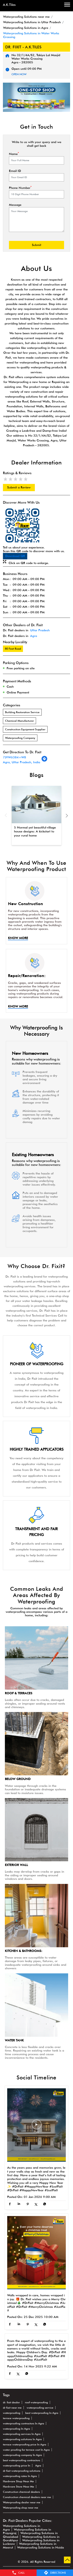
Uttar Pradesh (40, 630)
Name (14, 154)
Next (67, 815)
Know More (18, 938)
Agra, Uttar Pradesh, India (21, 762)
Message (15, 205)
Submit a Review (19, 487)
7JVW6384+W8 (14, 757)
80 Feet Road (13, 648)
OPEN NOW (18, 74)
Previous (6, 815)
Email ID (15, 171)
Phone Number (20, 188)
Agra (33, 636)
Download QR (15, 556)
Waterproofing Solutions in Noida (40, 2547)
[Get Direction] (44, 761)
